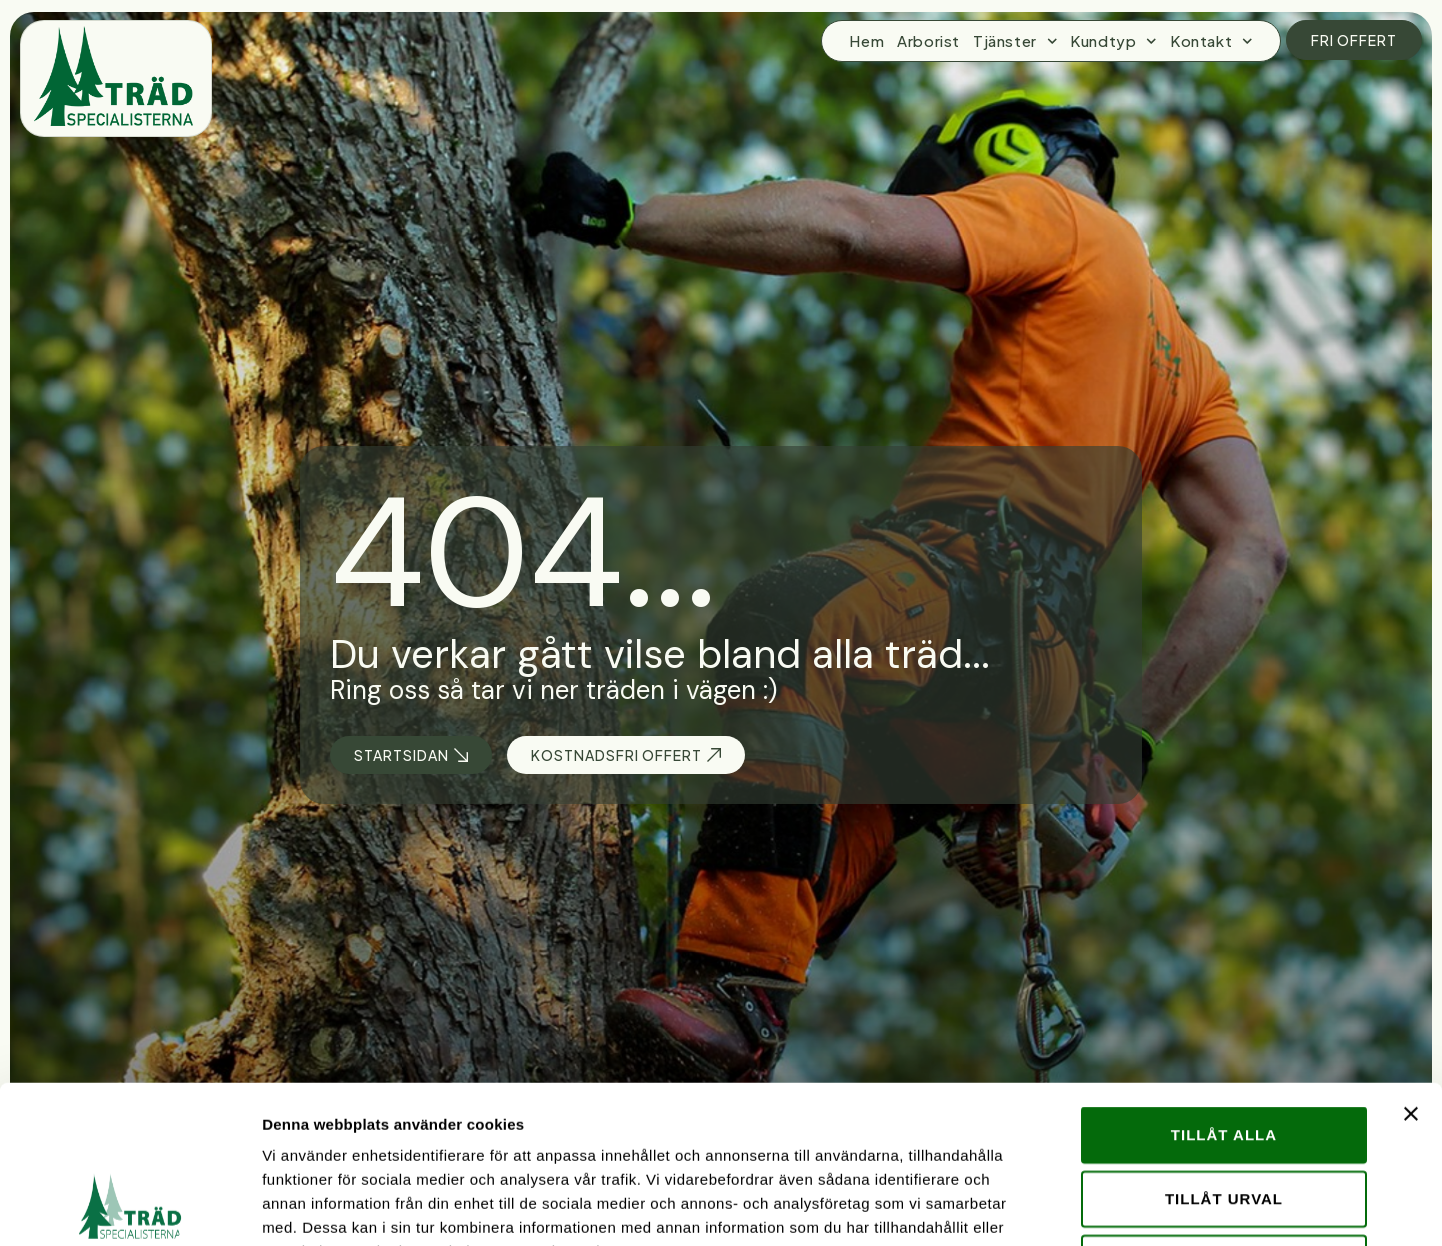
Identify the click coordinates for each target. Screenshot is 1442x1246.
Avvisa (1224, 1114)
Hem (866, 40)
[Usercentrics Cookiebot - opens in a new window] (129, 1207)
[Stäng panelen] (1411, 966)
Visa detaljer (1086, 1206)
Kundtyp (1113, 41)
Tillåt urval (1224, 1050)
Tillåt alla (1224, 986)
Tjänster (1015, 41)
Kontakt (1211, 41)
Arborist (928, 40)
